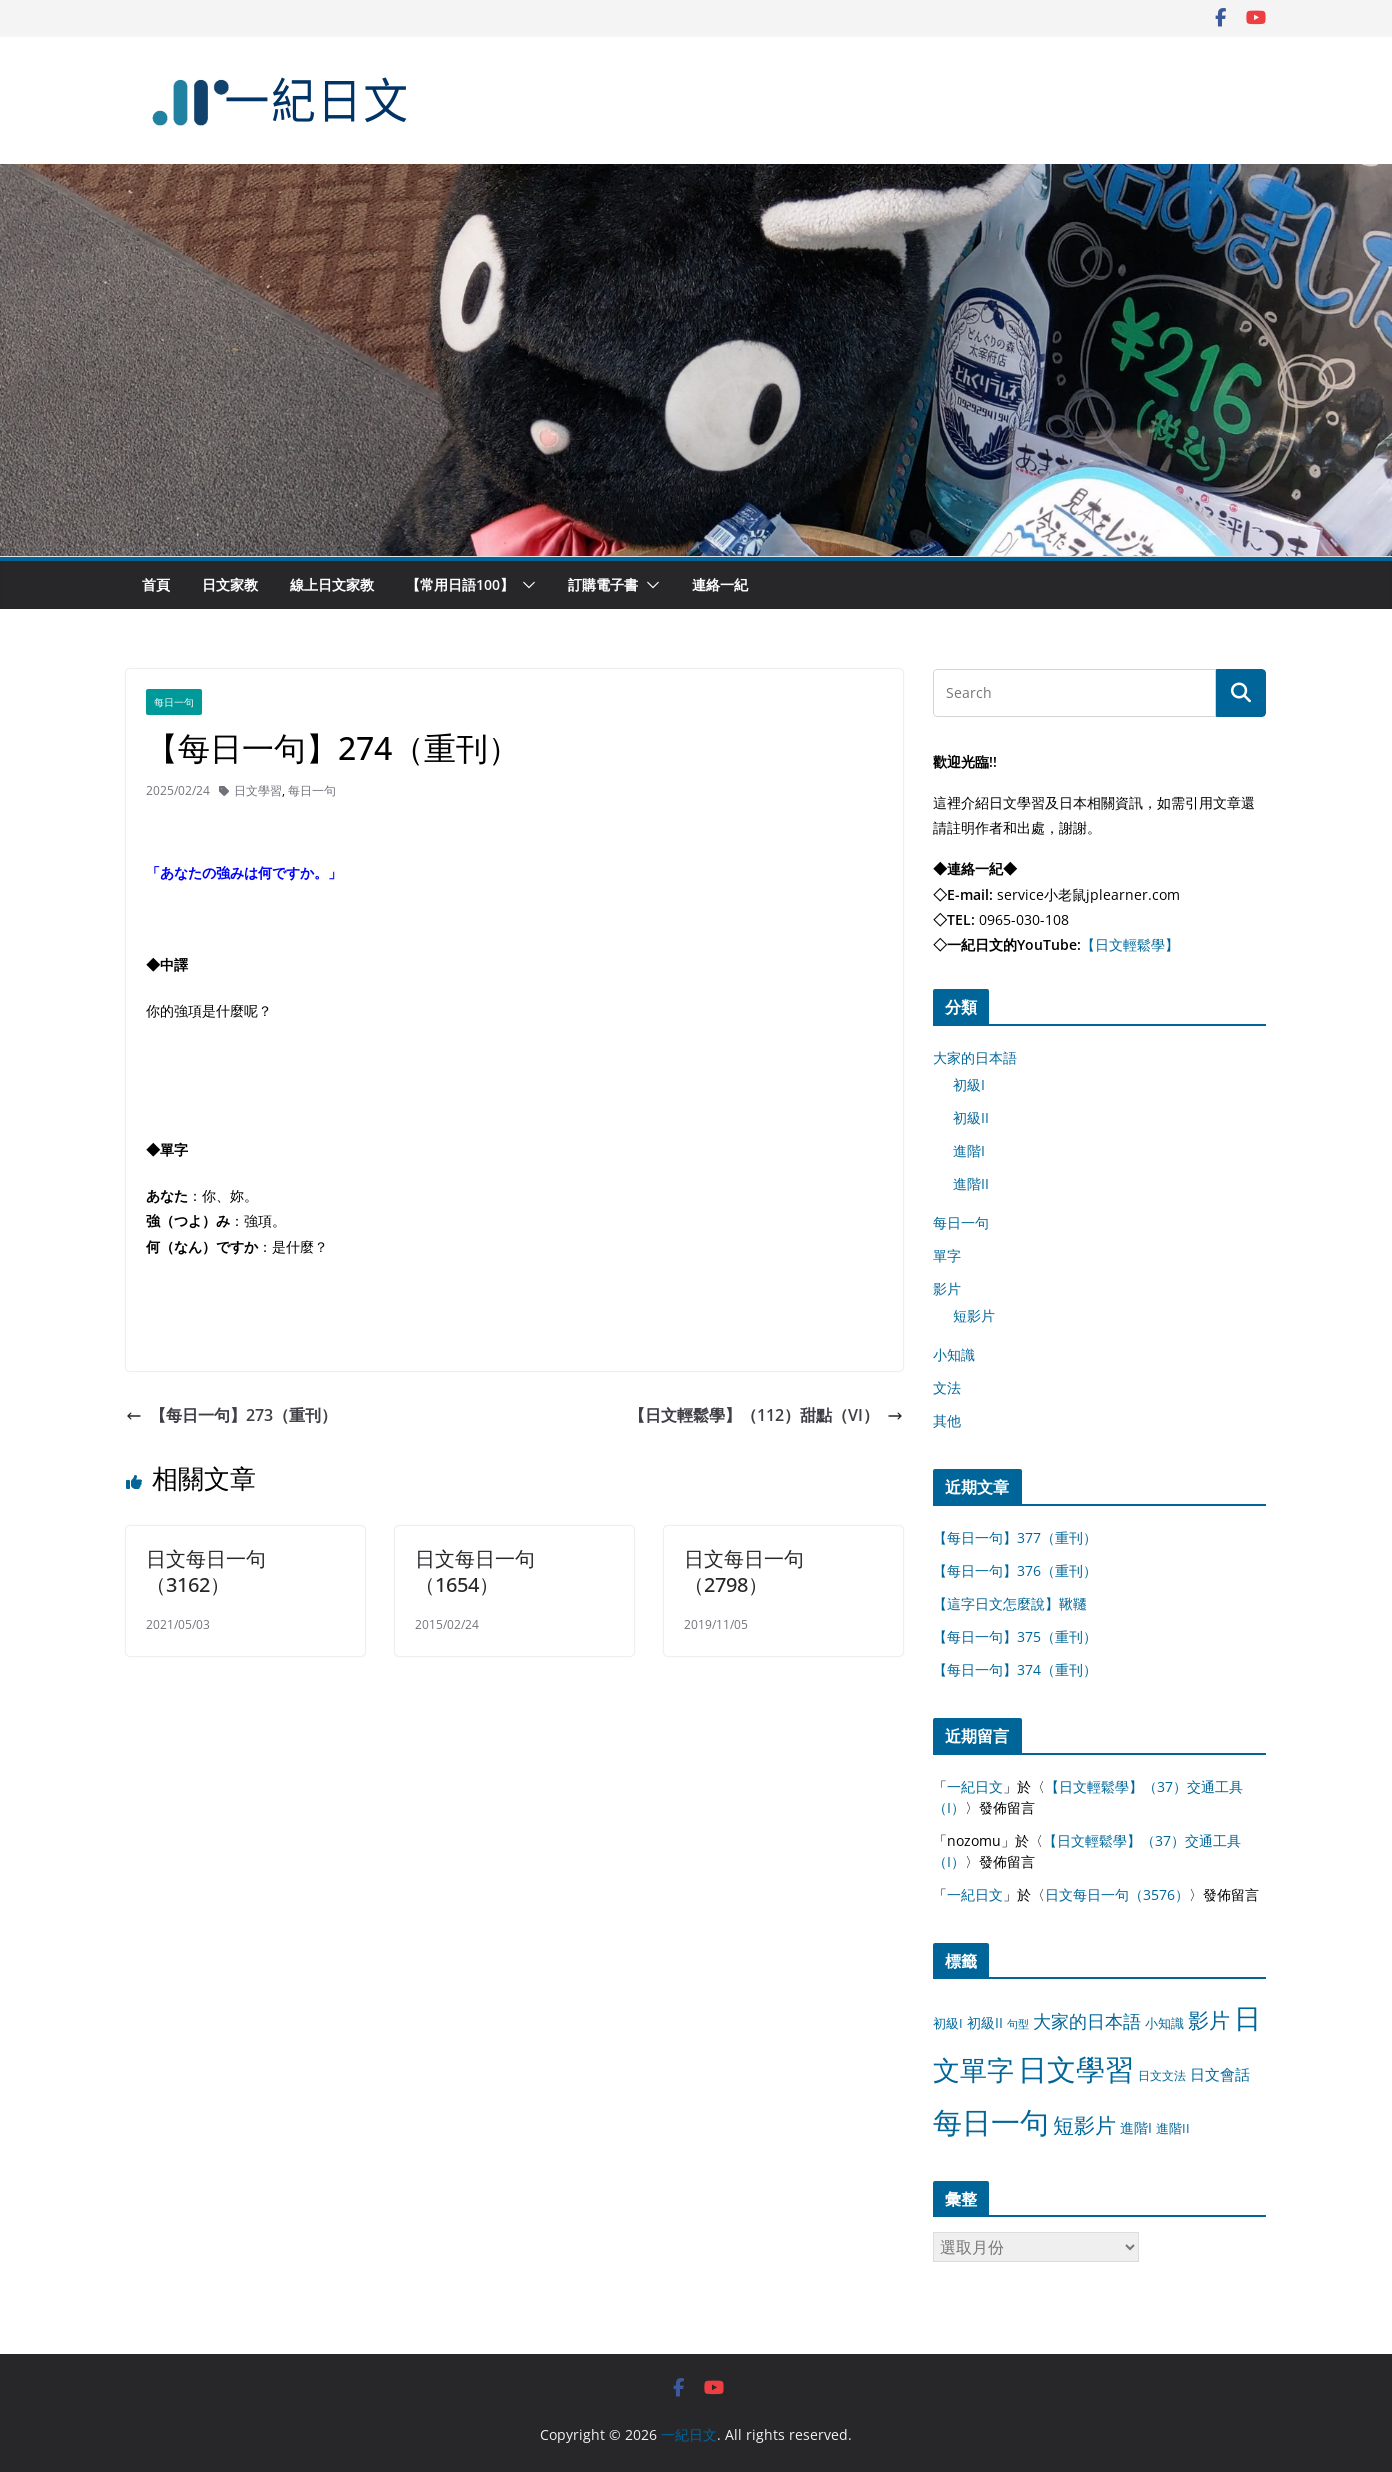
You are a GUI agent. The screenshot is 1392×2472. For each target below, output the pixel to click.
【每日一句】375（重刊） (1015, 1636)
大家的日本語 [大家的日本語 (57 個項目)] (1087, 2021)
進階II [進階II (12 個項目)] (1173, 2128)
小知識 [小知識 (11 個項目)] (1164, 2023)
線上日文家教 (332, 584)
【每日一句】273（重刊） (231, 1415)
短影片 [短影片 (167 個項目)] (1084, 2125)
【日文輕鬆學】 (1130, 944)
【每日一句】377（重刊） (1015, 1537)
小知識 (954, 1354)
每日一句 (174, 702)
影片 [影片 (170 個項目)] (1209, 2020)
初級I (969, 1084)
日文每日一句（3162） (206, 1571)
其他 (947, 1420)
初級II (971, 1117)
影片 (947, 1288)
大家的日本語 (975, 1057)
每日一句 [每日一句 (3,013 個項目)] (991, 2122)
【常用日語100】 (460, 584)
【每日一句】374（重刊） (1015, 1669)
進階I (969, 1150)
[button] (525, 585)
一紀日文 (975, 1786)
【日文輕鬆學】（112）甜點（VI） (766, 1415)
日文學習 (258, 790)
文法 (947, 1387)
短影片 (974, 1315)
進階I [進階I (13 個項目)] (1136, 2127)
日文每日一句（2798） (744, 1571)
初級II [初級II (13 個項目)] (985, 2022)
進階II (971, 1183)
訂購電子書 (603, 584)
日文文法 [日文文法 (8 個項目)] (1162, 2075)
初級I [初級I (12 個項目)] (948, 2023)
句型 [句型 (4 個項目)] (1018, 2024)
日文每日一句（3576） (1117, 1894)
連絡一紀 (720, 584)
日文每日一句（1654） (475, 1571)
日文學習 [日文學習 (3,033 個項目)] (1076, 2069)
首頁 (156, 584)
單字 (947, 1255)
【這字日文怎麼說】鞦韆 (1010, 1603)
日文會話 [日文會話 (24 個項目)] (1220, 2074)
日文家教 (230, 584)
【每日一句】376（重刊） (1015, 1570)
